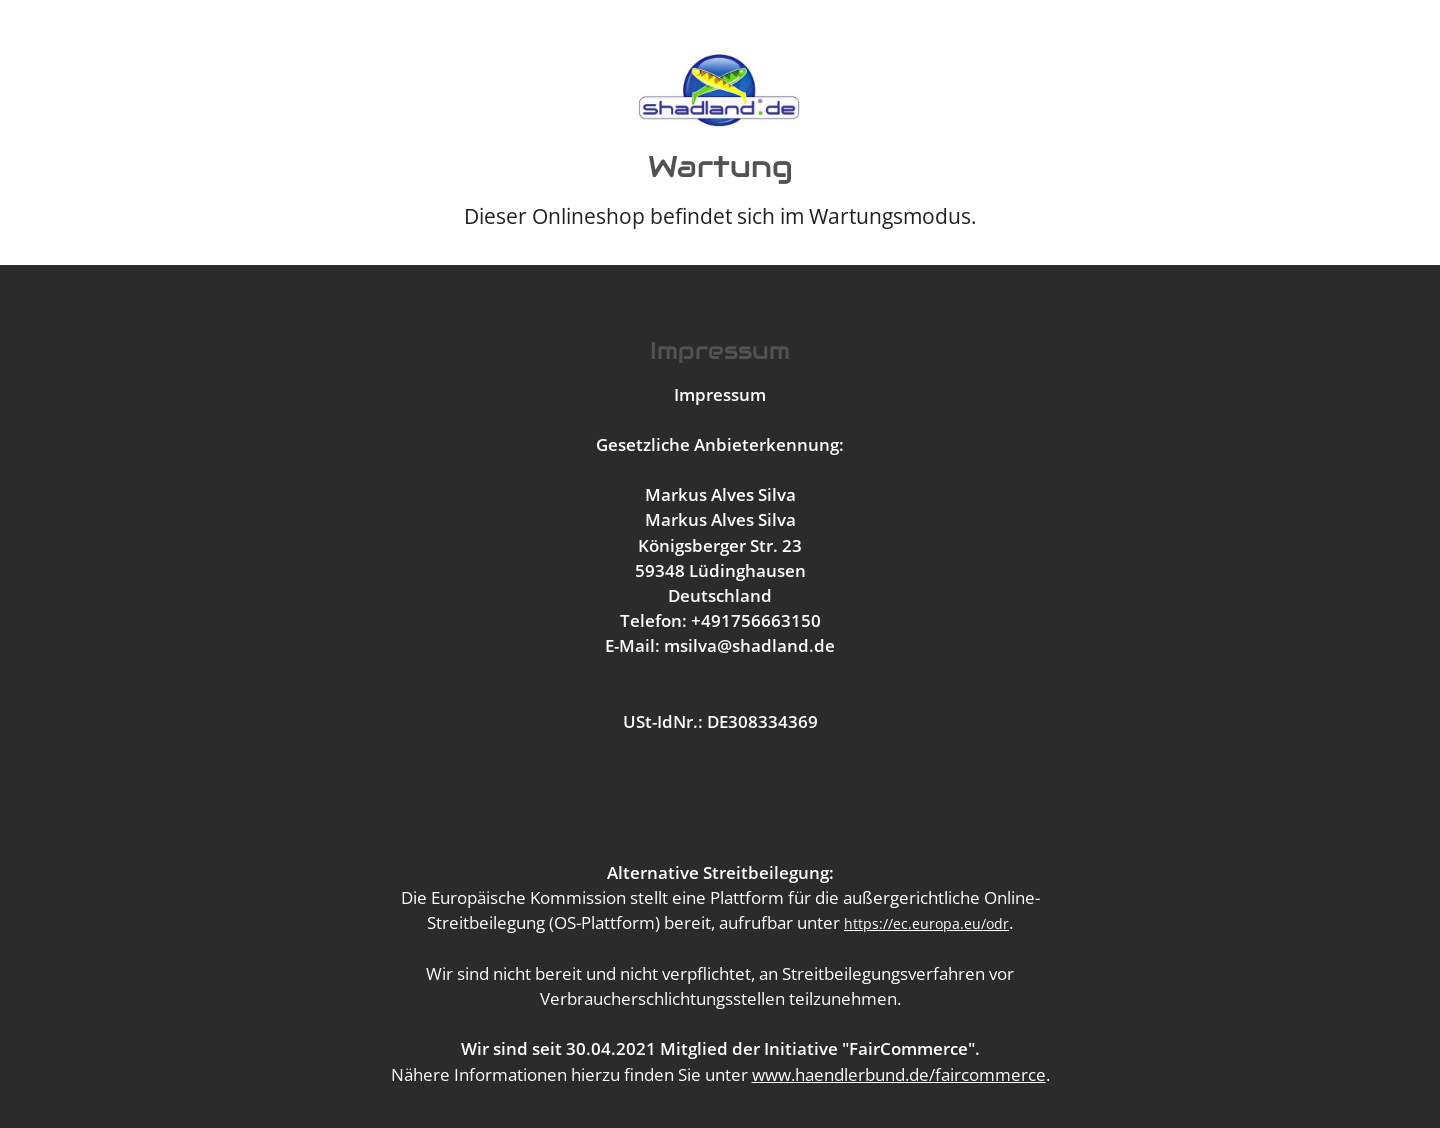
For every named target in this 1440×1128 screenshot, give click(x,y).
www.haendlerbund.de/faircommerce (899, 1074)
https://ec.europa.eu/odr (926, 923)
